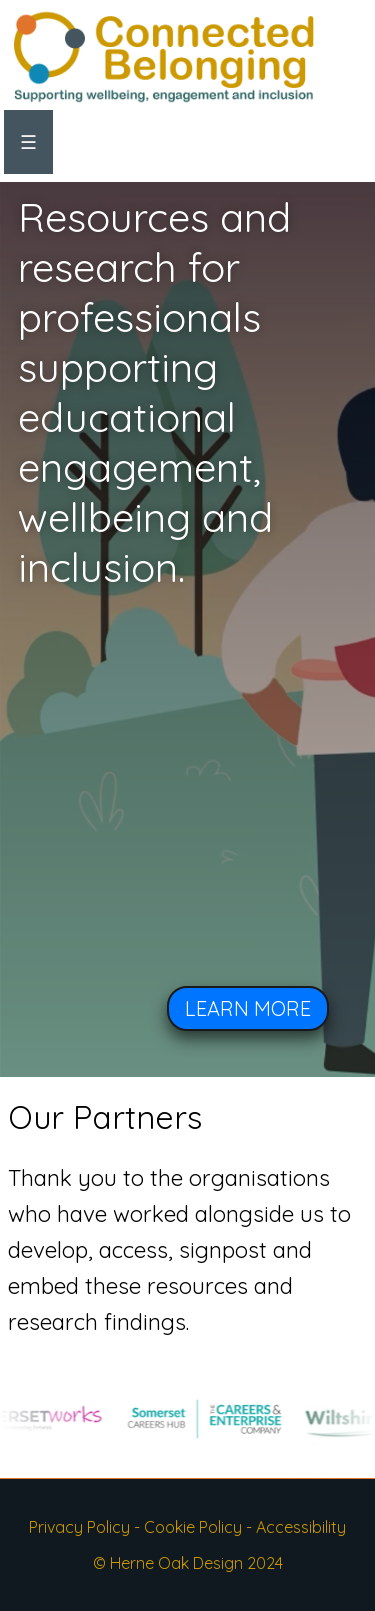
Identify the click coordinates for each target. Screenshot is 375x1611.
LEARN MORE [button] (248, 1008)
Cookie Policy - (200, 1527)
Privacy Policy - (86, 1527)
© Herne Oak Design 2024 (188, 1563)
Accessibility (301, 1527)
